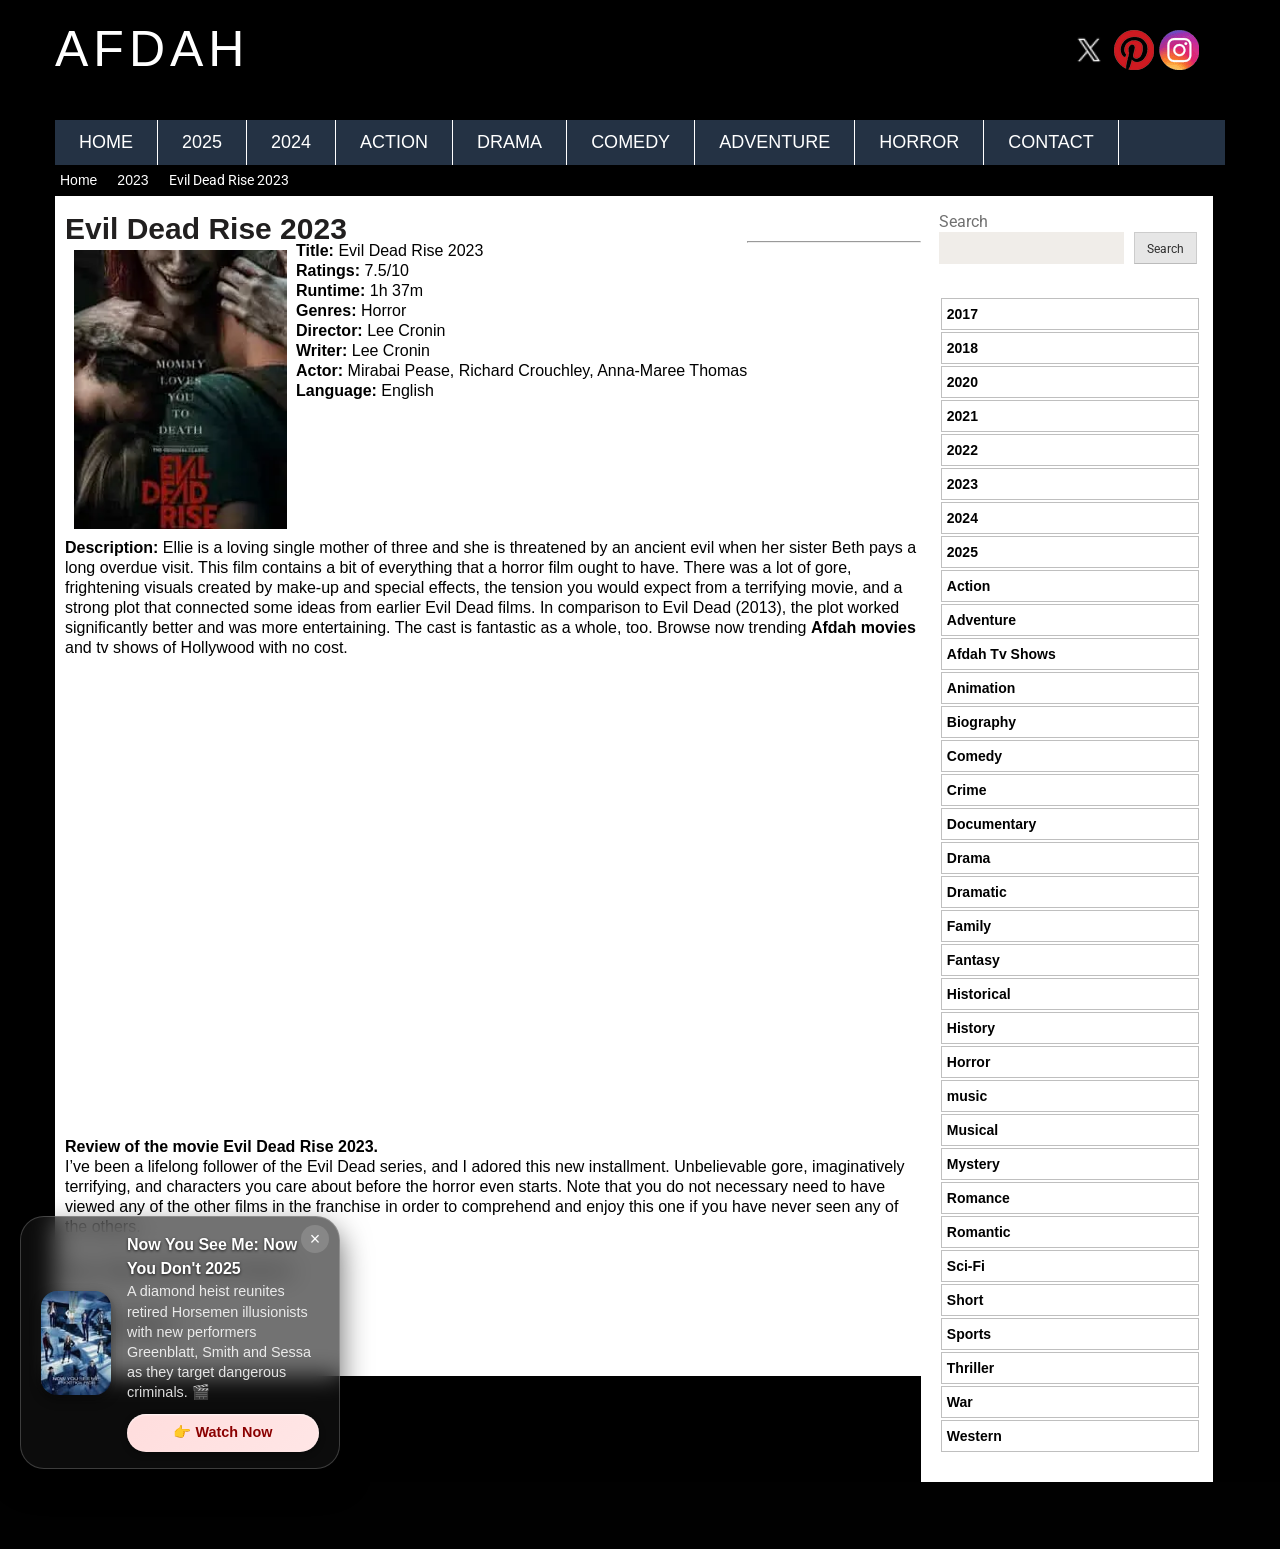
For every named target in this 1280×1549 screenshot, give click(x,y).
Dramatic (977, 892)
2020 (962, 382)
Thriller (970, 1368)
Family (969, 926)
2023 (132, 180)
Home (106, 142)
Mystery (973, 1164)
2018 (962, 348)
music (967, 1096)
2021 (962, 416)
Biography (981, 722)
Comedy (630, 142)
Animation (981, 688)
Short (965, 1300)
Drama (509, 142)
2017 (962, 314)
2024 (291, 142)
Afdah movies (863, 627)
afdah (152, 49)
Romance (978, 1198)
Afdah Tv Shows (1001, 654)
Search (963, 221)
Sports (969, 1334)
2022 (962, 450)
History (971, 1028)
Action (394, 142)
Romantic (979, 1232)
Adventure (774, 142)
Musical (972, 1130)
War (960, 1402)
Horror (919, 142)
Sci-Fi (966, 1266)
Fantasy (973, 960)
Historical (979, 994)
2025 (202, 142)
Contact (1051, 142)
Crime (967, 790)
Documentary (991, 824)
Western (974, 1436)
